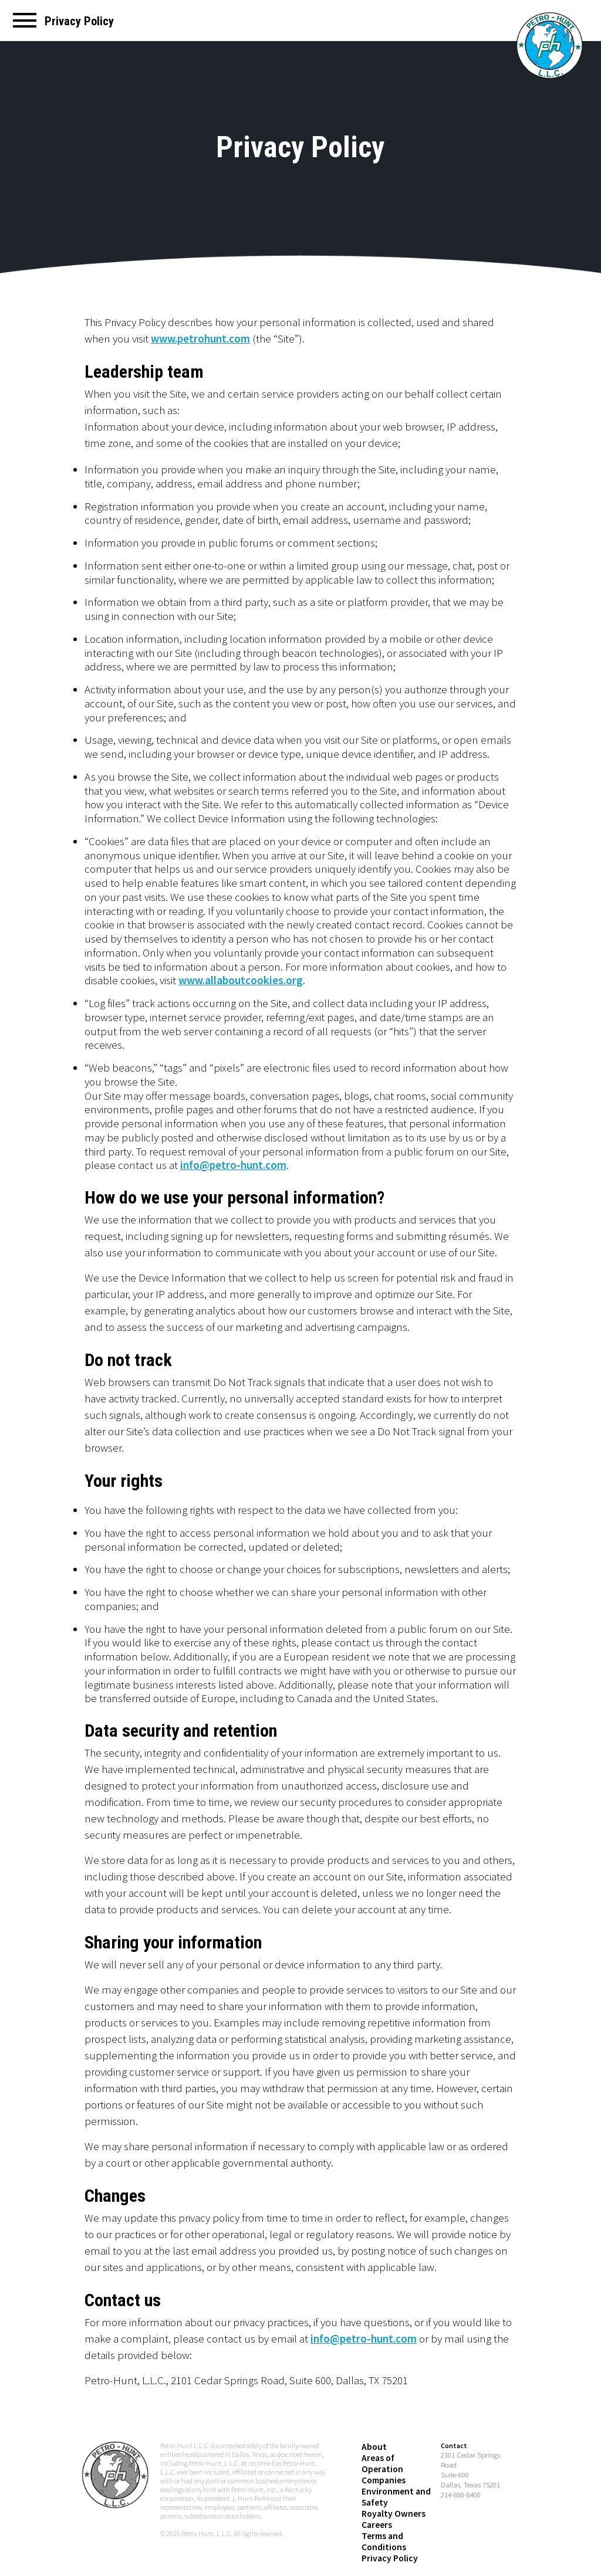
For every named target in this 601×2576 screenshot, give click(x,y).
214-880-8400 (461, 2480)
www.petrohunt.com (200, 338)
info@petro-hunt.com (233, 1165)
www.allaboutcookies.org (240, 980)
